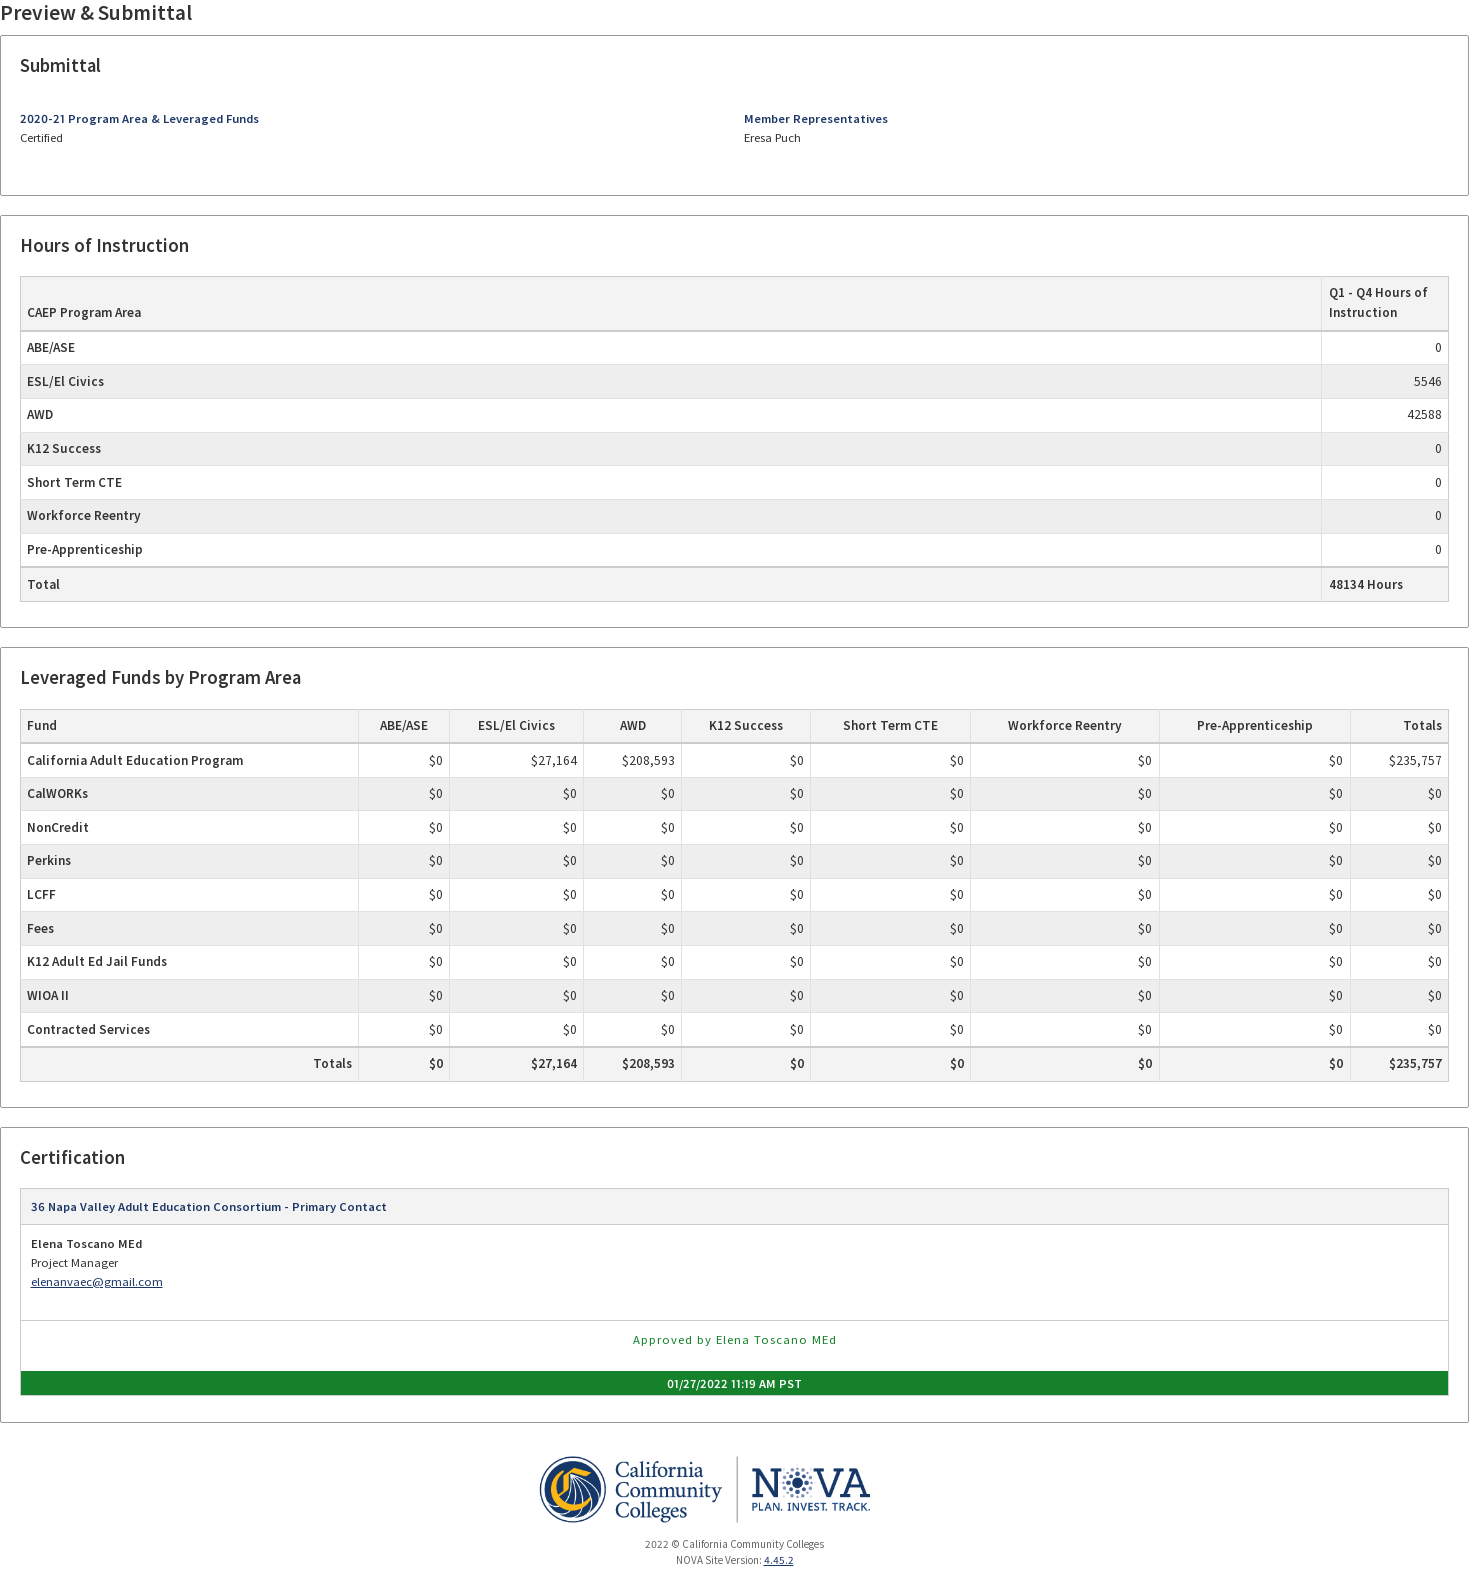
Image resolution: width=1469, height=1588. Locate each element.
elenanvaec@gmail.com (97, 1281)
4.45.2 (779, 1560)
